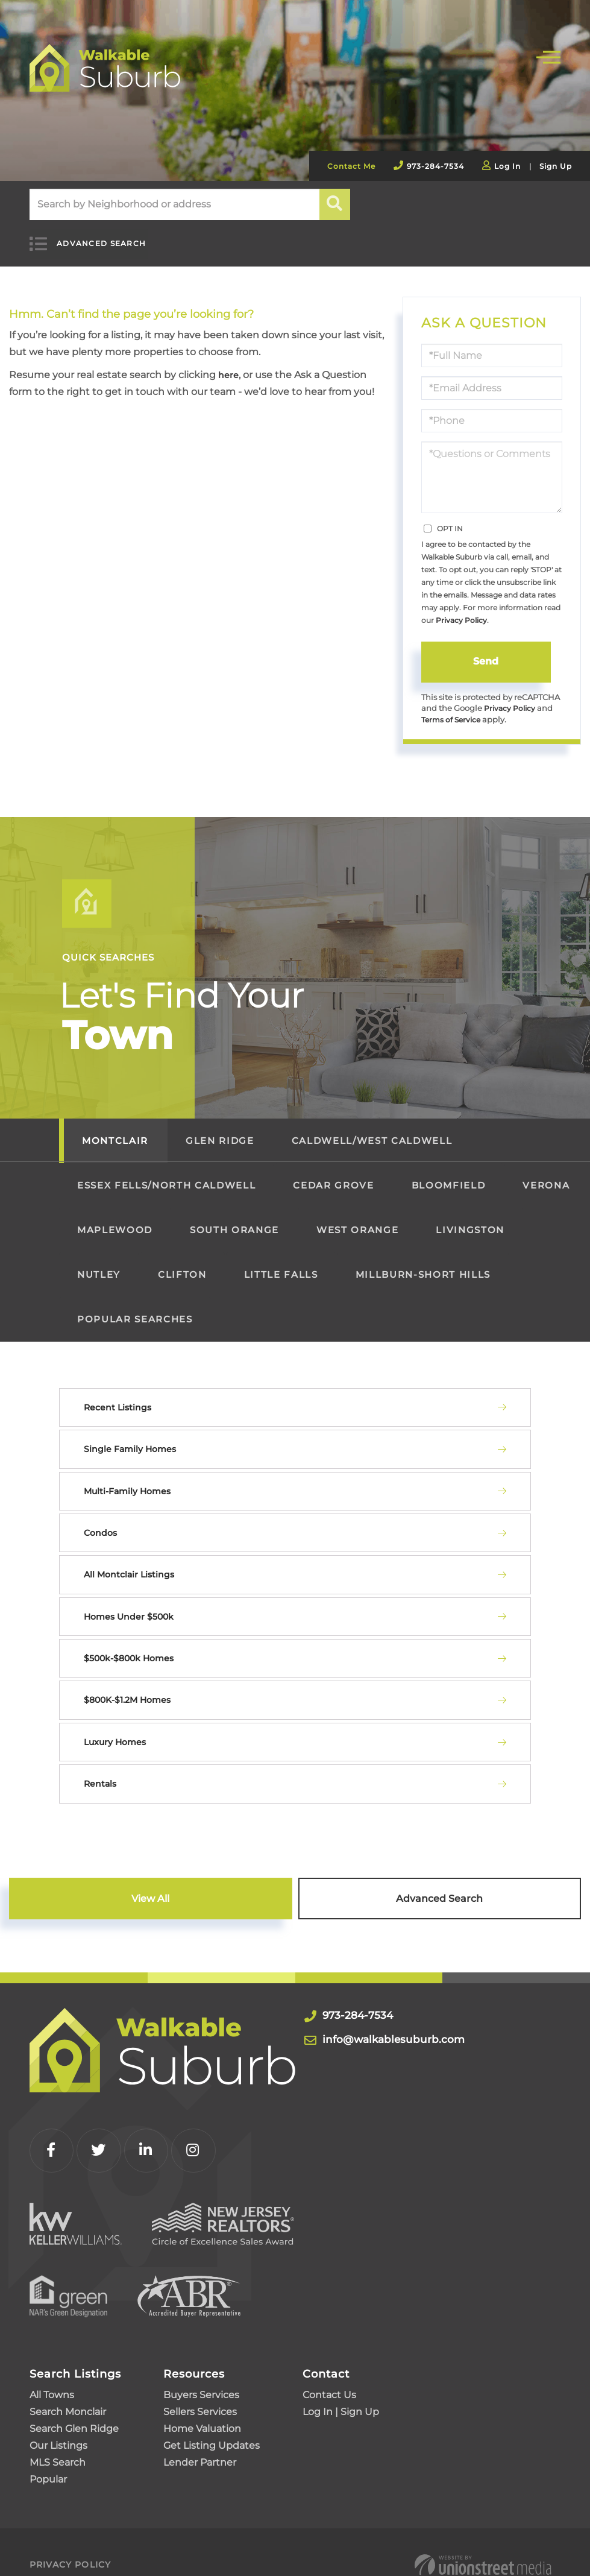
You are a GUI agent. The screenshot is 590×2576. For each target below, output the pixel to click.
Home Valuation (202, 2403)
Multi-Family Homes (127, 1479)
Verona (546, 1173)
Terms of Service (454, 707)
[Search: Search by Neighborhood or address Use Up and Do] (174, 204)
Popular (48, 2454)
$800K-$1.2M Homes (127, 1688)
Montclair (115, 1129)
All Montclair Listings (129, 1563)
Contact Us (329, 2369)
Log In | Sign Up (341, 2386)
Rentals (100, 1772)
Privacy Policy (461, 606)
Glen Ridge (220, 1129)
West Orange (357, 1218)
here (229, 361)
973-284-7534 (435, 166)
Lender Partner (199, 2437)
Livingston (470, 1218)
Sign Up (555, 166)
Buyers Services (201, 2369)
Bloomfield (449, 1173)
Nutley (99, 1263)
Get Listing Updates (211, 2420)
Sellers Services (200, 2386)
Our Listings (58, 2420)
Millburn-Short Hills (423, 1263)
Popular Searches (135, 1307)
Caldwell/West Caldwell (372, 1129)
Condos (100, 1521)
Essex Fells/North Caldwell (166, 1173)
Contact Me (351, 166)
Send (485, 648)
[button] (335, 204)
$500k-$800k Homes (129, 1646)
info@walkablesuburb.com (413, 2027)
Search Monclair (68, 2386)
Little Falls (281, 1263)
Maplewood (114, 1218)
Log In (507, 166)
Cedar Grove (333, 1173)
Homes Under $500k (129, 1605)
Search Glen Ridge (74, 2403)
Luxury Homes (115, 1730)
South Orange (234, 1218)
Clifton (182, 1263)
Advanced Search (90, 237)
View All (150, 1887)
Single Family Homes (130, 1437)
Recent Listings (117, 1396)
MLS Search (58, 2437)
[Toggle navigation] (548, 56)
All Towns (52, 2369)
